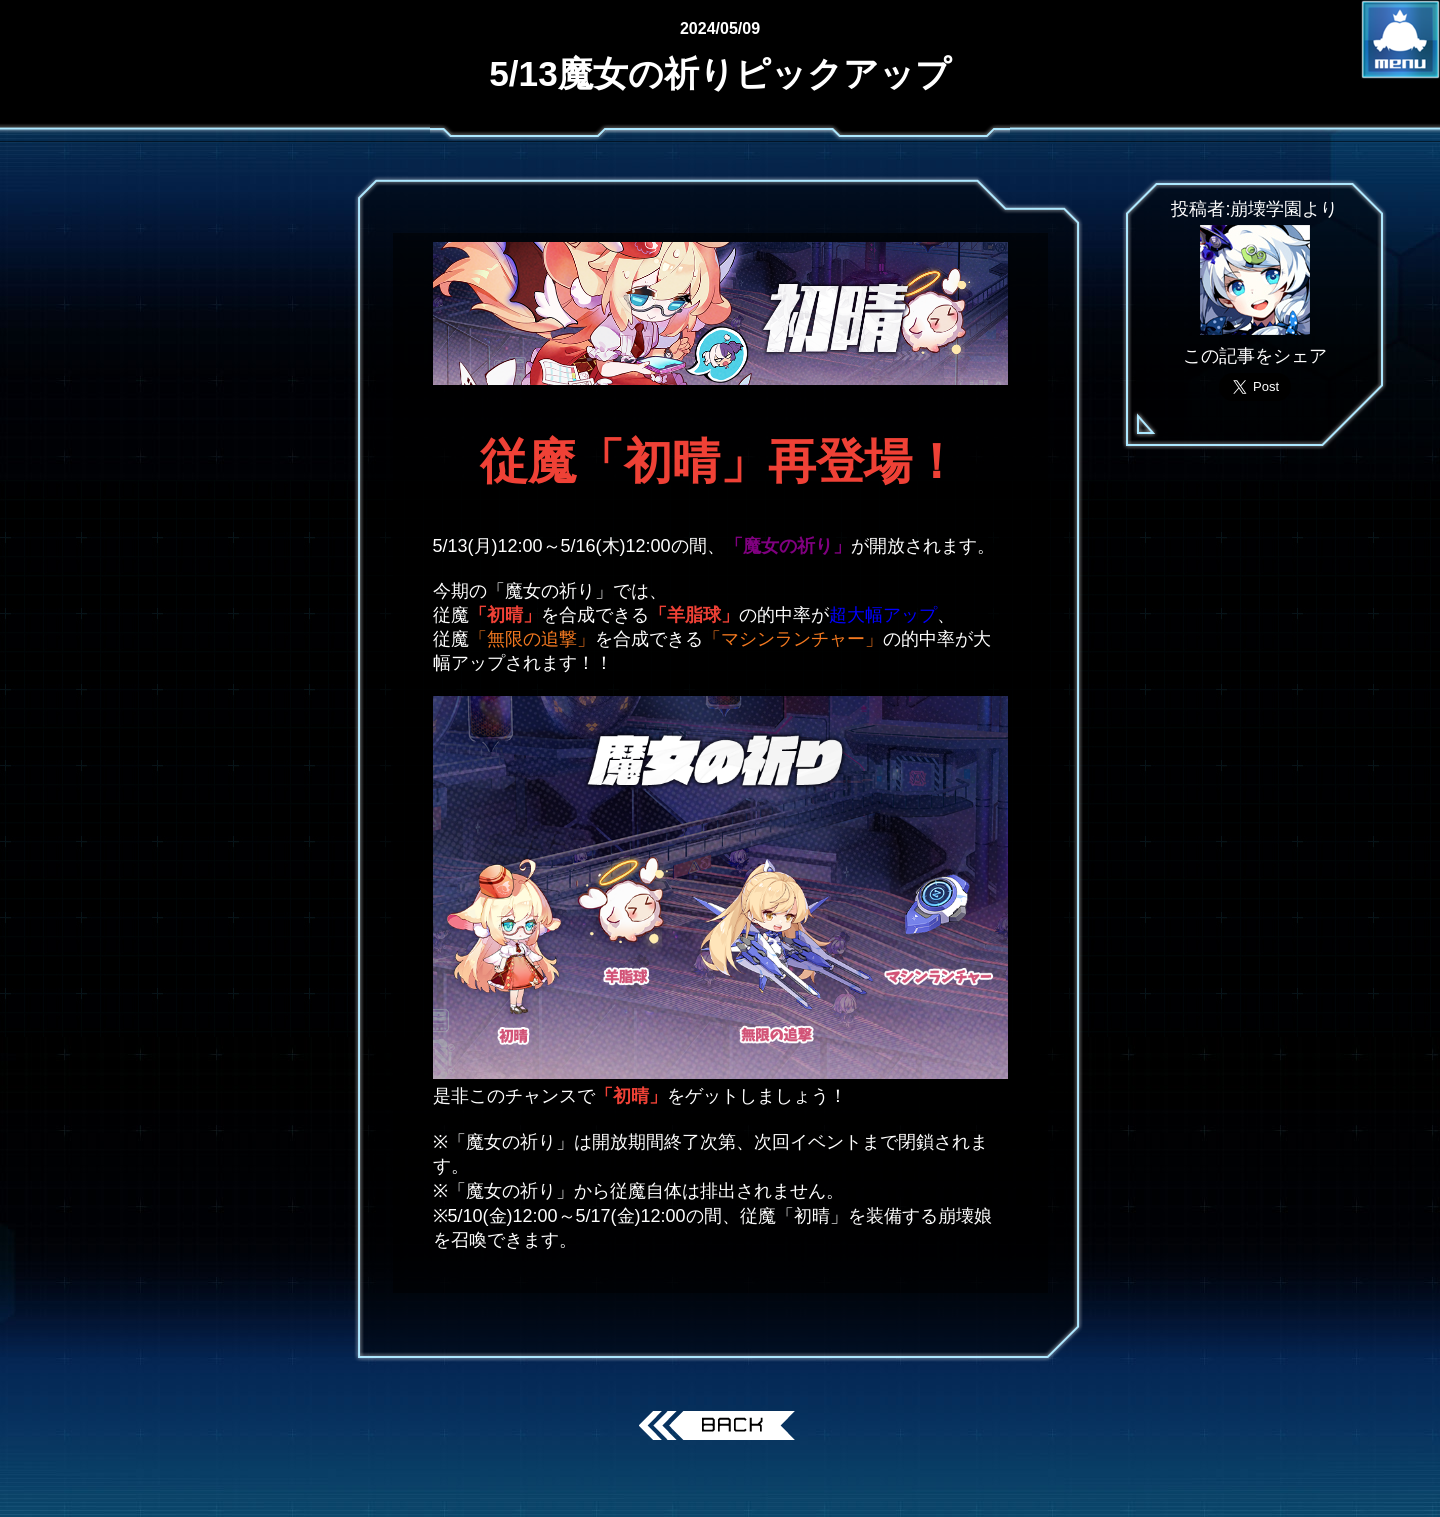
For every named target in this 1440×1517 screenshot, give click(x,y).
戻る (720, 1428)
